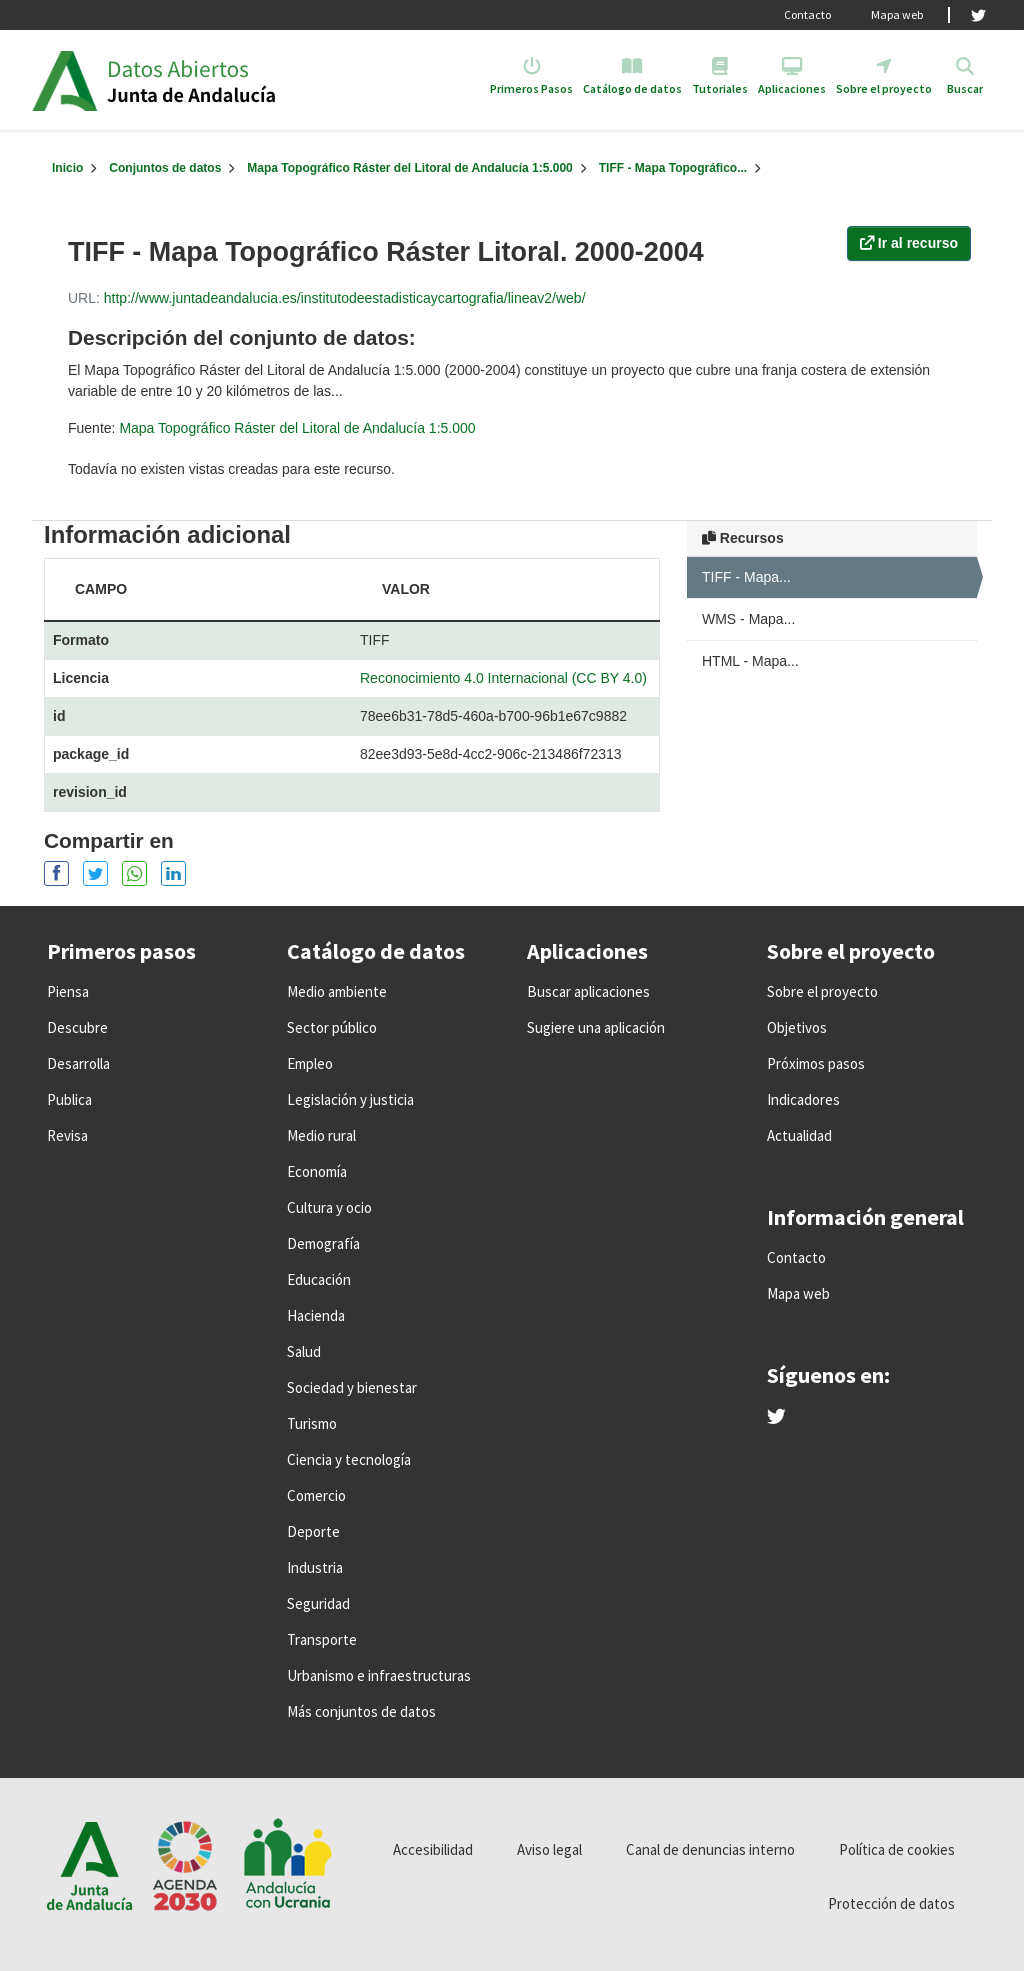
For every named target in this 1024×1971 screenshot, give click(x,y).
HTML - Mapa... (750, 661)
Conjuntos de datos (165, 168)
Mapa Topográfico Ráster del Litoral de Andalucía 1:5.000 (409, 168)
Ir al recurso (909, 243)
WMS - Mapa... (748, 619)
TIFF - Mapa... (746, 577)
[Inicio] (67, 168)
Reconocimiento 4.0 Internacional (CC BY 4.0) (503, 678)
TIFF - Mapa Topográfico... (673, 168)
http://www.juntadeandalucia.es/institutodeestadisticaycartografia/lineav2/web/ (345, 298)
